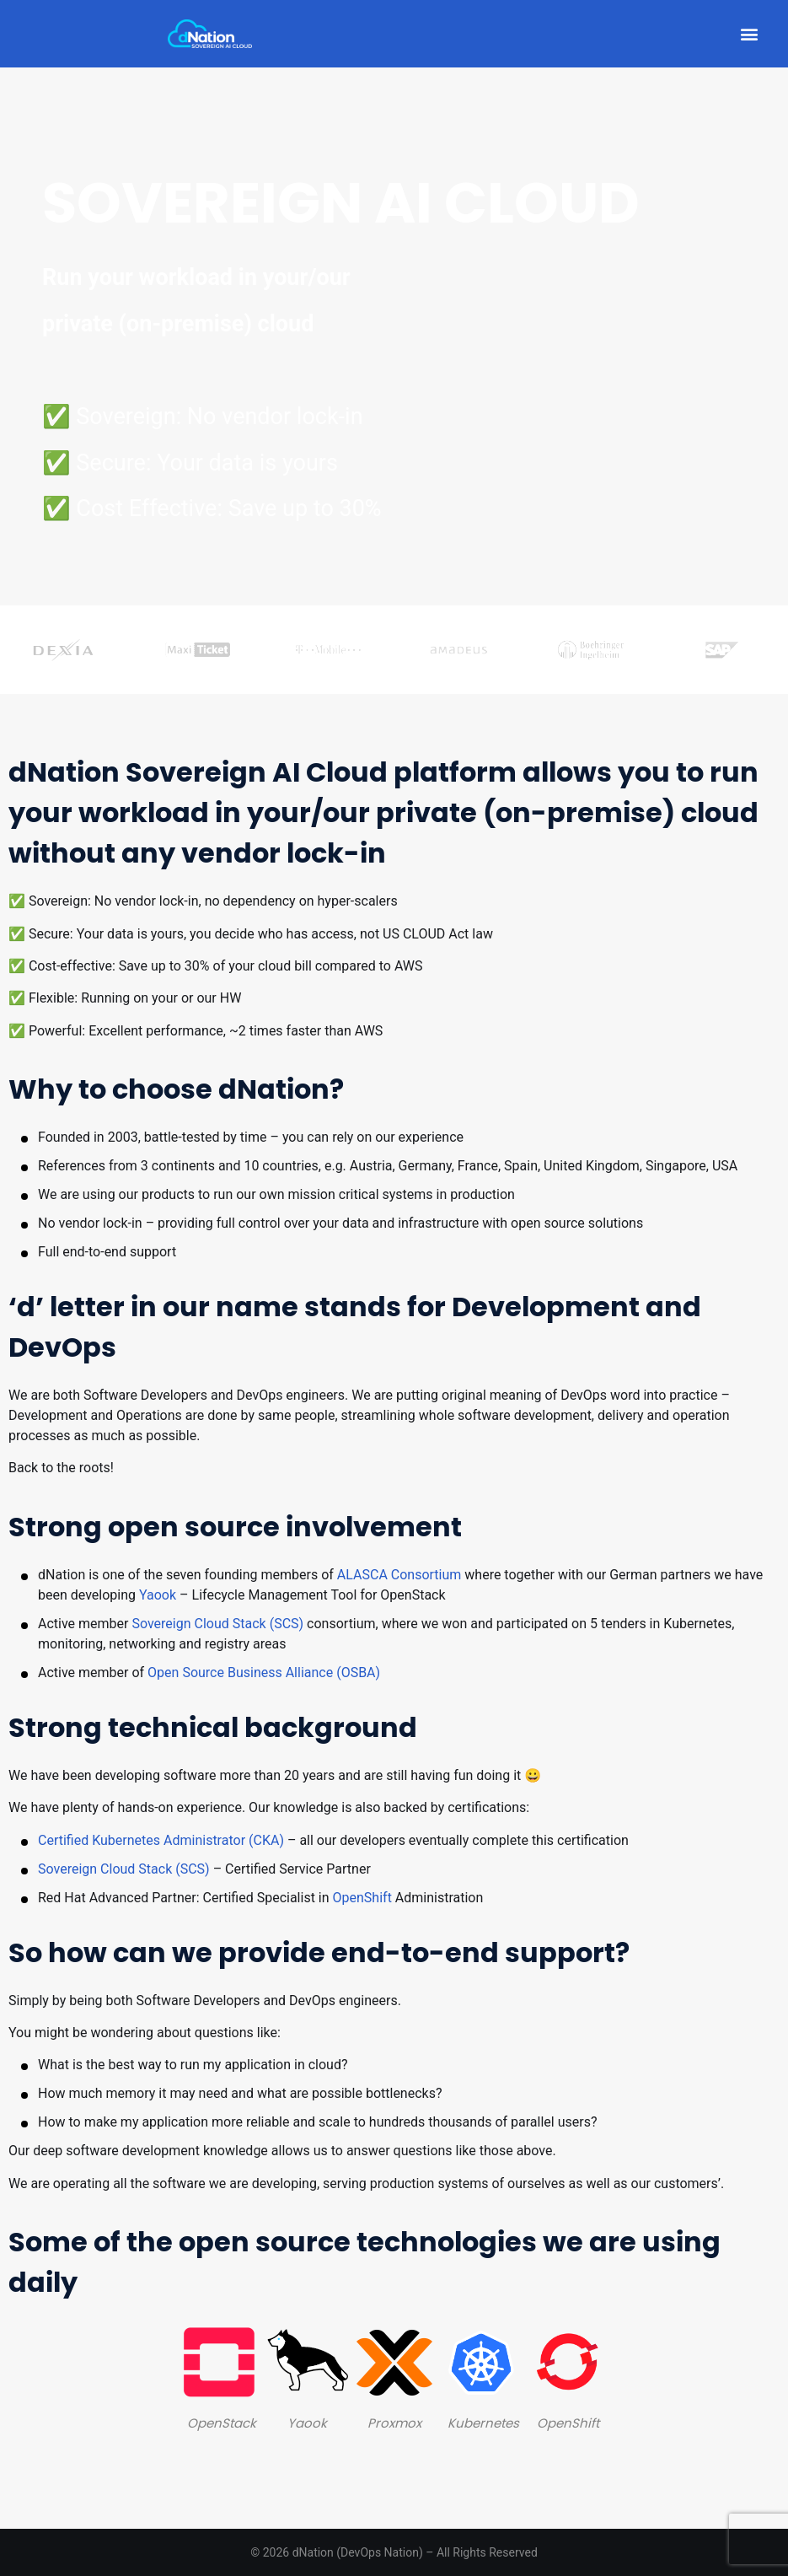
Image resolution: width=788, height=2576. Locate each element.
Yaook (157, 1595)
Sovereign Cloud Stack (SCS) (217, 1624)
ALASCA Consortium (399, 1575)
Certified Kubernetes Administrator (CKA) (161, 1840)
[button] (749, 34)
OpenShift (362, 1898)
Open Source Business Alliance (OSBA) (263, 1672)
